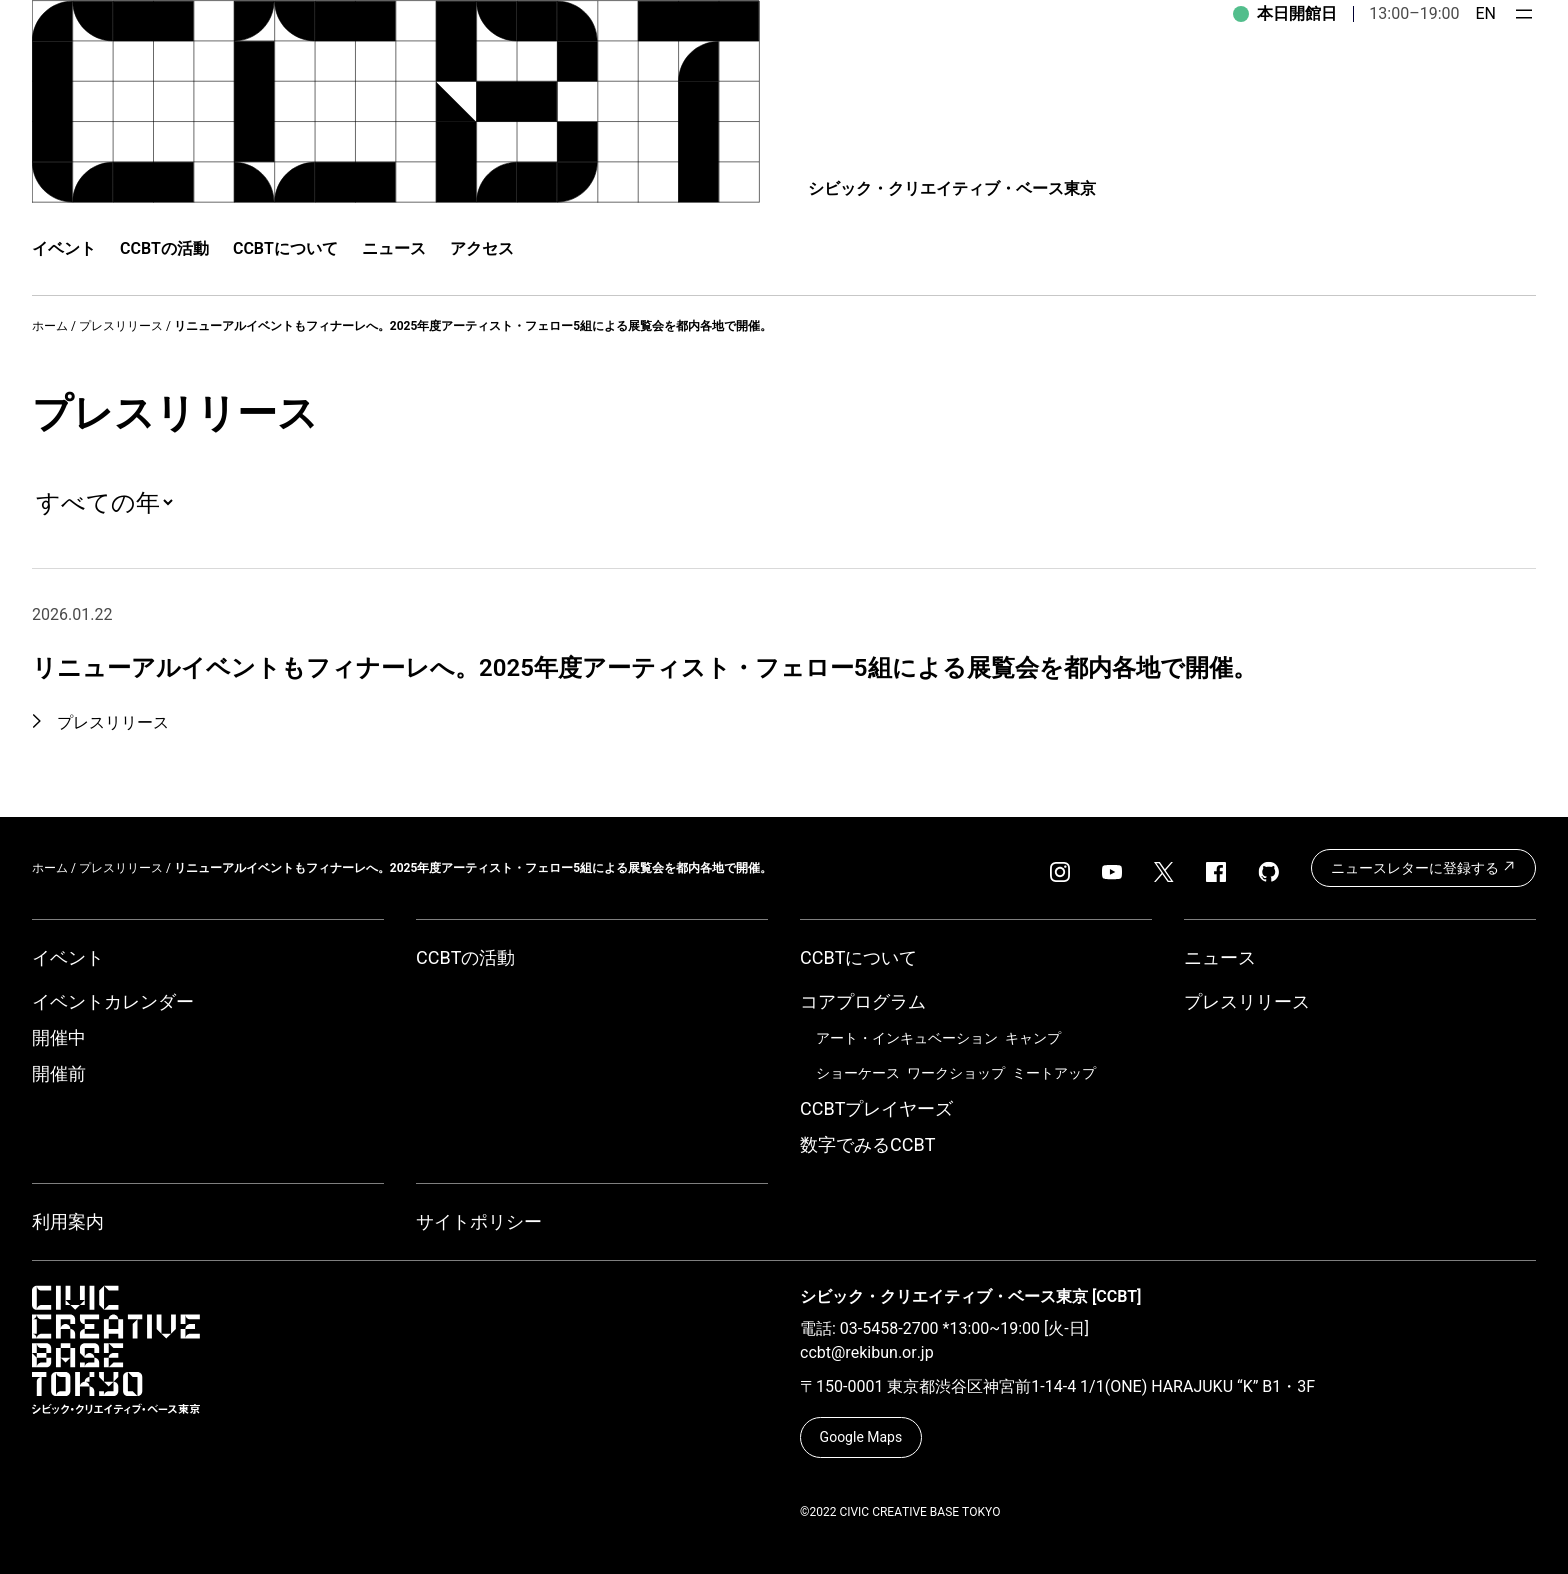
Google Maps (861, 1437)
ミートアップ (1054, 1073)
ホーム (50, 326)
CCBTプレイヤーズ (876, 1108)
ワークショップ (956, 1073)
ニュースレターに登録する (1423, 867)
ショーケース (858, 1073)
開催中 (59, 1037)
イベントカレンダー (113, 1001)
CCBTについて (285, 248)
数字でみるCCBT (867, 1144)
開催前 (59, 1073)
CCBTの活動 (164, 248)
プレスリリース (121, 326)
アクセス (482, 248)
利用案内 (68, 1221)
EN (1485, 13)
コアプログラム (863, 1001)
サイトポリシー (479, 1221)
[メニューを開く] (1524, 14)
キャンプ (1033, 1038)
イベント (68, 957)
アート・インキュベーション (907, 1038)
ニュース (394, 248)
